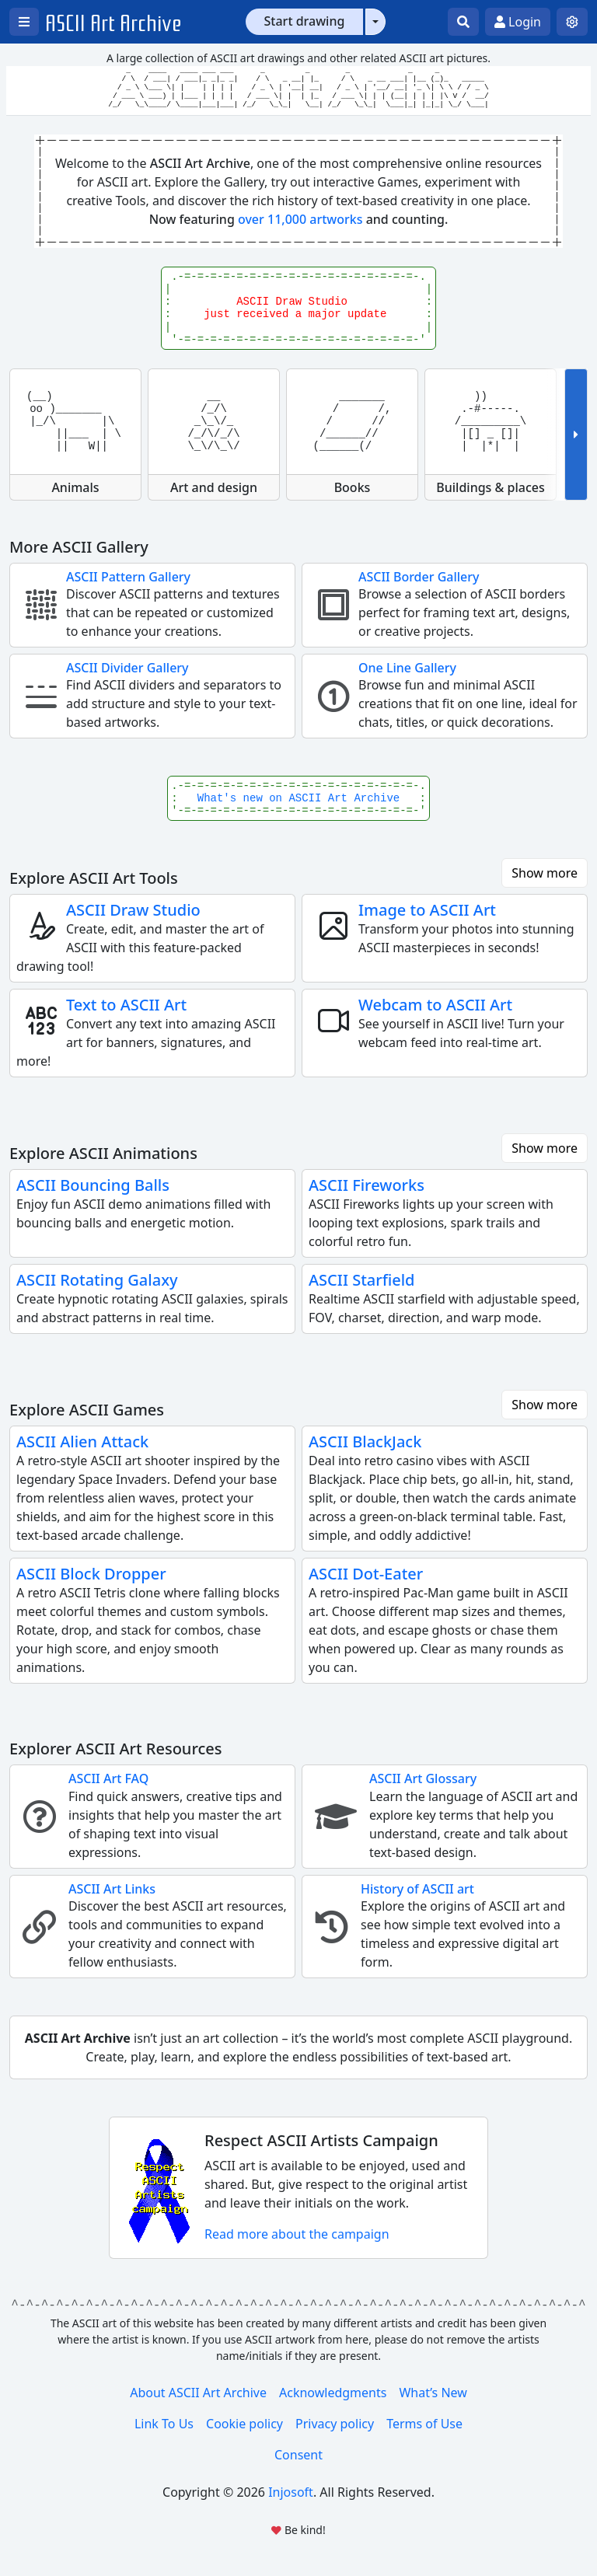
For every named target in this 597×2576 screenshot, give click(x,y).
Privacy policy (334, 2423)
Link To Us (164, 2423)
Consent (298, 2454)
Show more (544, 872)
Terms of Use (424, 2423)
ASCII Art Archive (113, 24)
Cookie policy (244, 2423)
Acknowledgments (332, 2392)
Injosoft (290, 2492)
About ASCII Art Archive (198, 2392)
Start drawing (304, 21)
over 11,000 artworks (300, 219)
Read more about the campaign (296, 2234)
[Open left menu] (24, 22)
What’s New (432, 2392)
